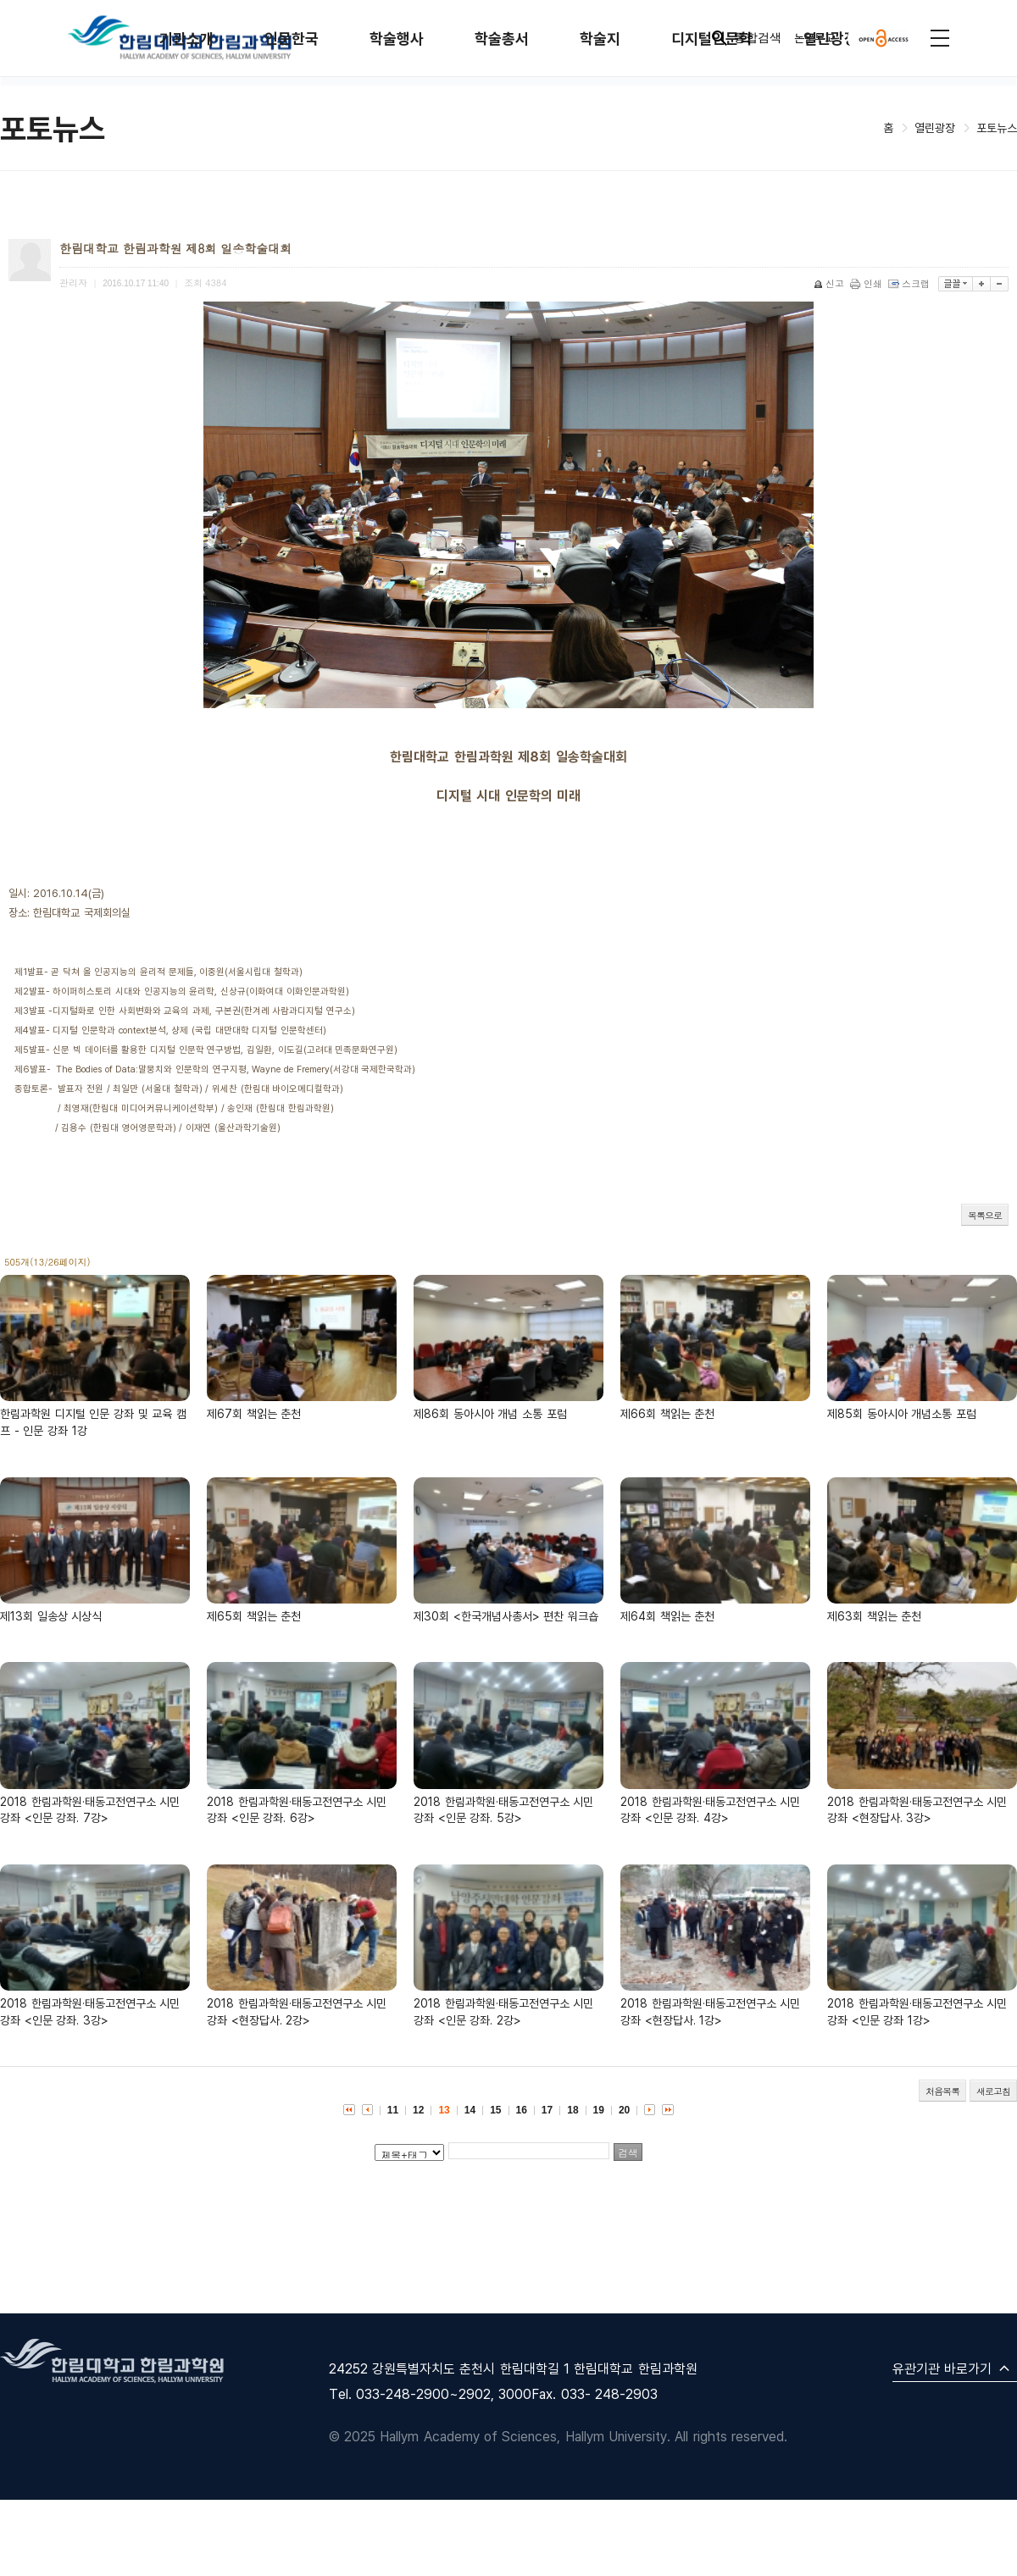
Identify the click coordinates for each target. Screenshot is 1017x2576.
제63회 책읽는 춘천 (874, 1616)
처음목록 (942, 2091)
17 (547, 2110)
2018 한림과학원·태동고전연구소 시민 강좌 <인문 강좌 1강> (917, 2011)
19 (598, 2110)
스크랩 (910, 283)
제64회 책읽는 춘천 (667, 1616)
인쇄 (867, 283)
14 (469, 2110)
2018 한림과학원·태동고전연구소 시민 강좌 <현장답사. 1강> (710, 2011)
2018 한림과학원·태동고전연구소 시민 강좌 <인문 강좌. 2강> (503, 2011)
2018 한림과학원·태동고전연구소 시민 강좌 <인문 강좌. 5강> (503, 1809)
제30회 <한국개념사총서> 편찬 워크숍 (506, 1616)
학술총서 (502, 38)
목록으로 (985, 1215)
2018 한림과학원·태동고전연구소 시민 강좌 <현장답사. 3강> (917, 1809)
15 (495, 2110)
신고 (830, 283)
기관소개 (186, 38)
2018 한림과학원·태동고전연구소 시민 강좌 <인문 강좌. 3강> (90, 2011)
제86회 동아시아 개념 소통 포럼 (490, 1413)
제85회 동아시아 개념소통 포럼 (901, 1413)
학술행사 (397, 38)
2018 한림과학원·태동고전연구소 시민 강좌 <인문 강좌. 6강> (296, 1809)
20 (624, 2110)
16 (521, 2110)
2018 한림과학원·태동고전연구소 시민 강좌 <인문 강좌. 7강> (90, 1809)
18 (572, 2110)
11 (392, 2110)
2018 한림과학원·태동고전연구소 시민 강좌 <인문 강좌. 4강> (710, 1809)
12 (418, 2110)
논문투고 (814, 38)
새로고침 (993, 2091)
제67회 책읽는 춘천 (254, 1413)
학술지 (600, 38)
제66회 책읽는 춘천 (667, 1413)
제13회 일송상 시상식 (51, 1616)
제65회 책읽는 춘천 (254, 1616)
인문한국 (291, 38)
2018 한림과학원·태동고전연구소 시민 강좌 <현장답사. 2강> (296, 2011)
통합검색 (745, 38)
